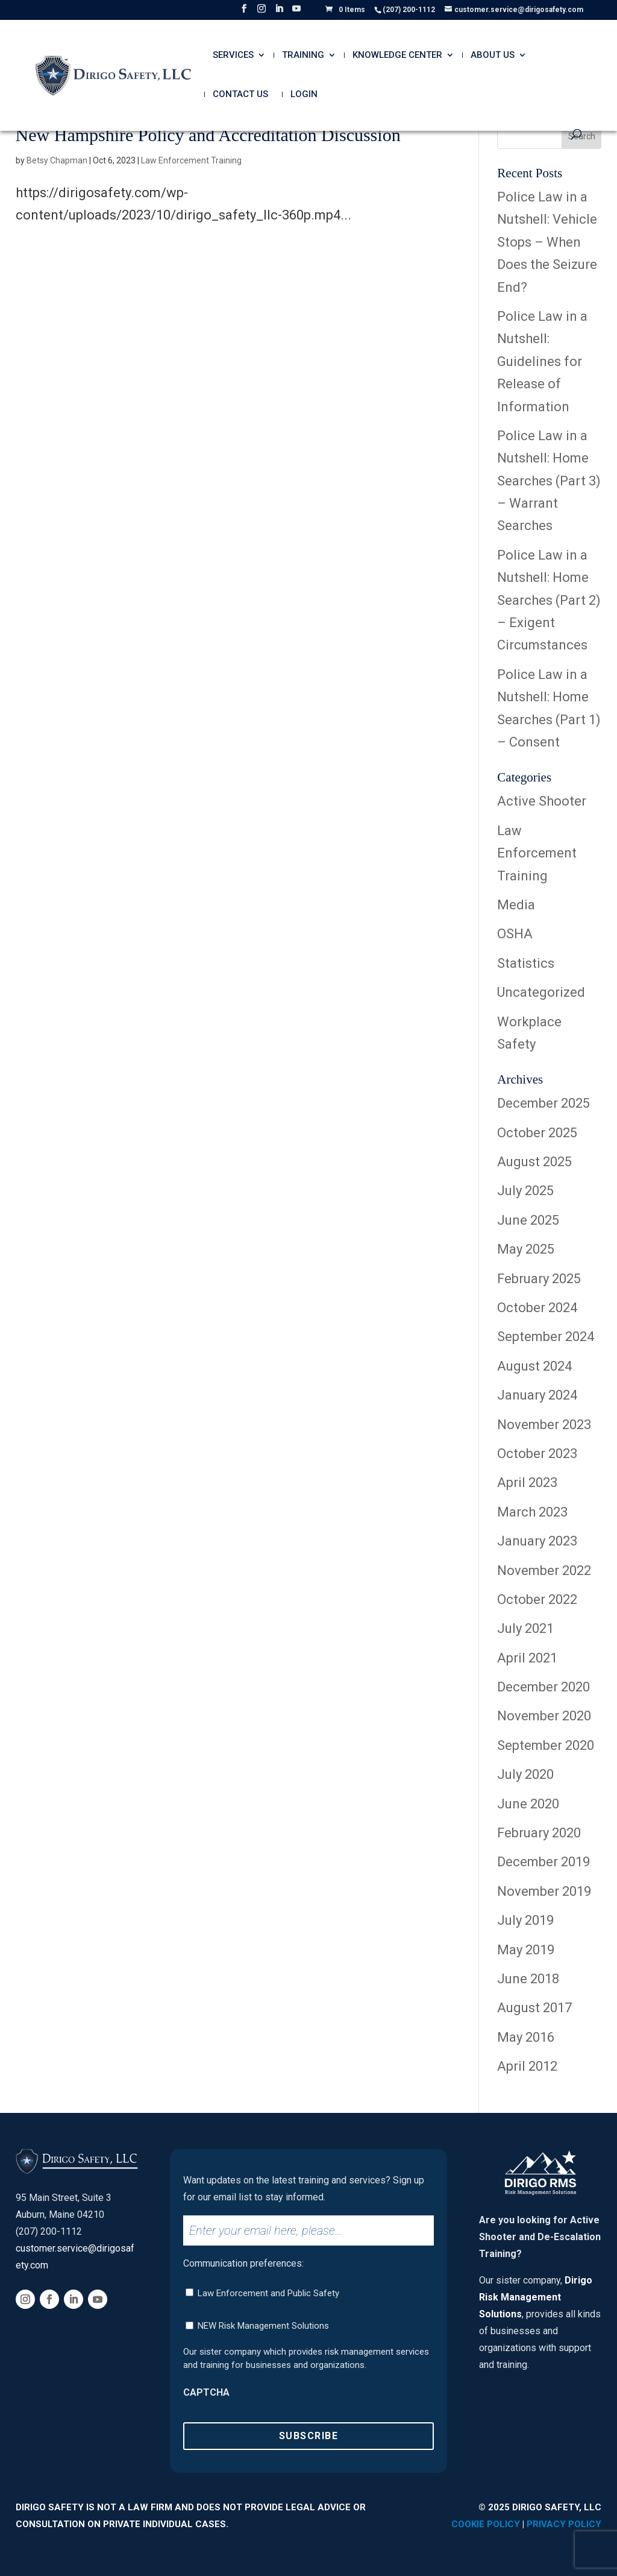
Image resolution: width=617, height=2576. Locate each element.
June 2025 (528, 1220)
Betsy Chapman (57, 160)
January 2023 (537, 1540)
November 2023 (544, 1424)
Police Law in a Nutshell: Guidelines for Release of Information (542, 361)
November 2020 (544, 1715)
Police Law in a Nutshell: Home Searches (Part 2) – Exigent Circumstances (549, 600)
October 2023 (537, 1453)
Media (516, 904)
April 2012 (527, 2066)
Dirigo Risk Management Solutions (535, 2297)
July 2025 (525, 1190)
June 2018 (528, 1978)
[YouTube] (296, 12)
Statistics (525, 963)
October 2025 (537, 1132)
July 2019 (525, 1920)
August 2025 (534, 1161)
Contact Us (240, 94)
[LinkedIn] (279, 12)
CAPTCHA (206, 2392)
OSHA (515, 933)
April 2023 (527, 1482)
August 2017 (534, 2007)
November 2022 (544, 1570)
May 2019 (525, 1949)
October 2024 (537, 1307)
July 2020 (525, 1774)
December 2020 (543, 1686)
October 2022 (537, 1599)
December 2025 (543, 1103)
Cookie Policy (485, 2524)
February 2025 (539, 1278)
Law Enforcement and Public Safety (268, 2293)
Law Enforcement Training (191, 160)
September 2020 (545, 1745)
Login (304, 94)
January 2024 (537, 1395)
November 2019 (544, 1891)
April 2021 (527, 1657)
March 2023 (532, 1512)
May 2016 (525, 2037)
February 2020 (539, 1832)
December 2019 (543, 1861)
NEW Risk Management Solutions (263, 2325)
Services (233, 55)
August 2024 (534, 1366)
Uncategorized (541, 992)
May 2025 (525, 1249)
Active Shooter (541, 801)
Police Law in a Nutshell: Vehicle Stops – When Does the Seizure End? (547, 242)
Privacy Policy (564, 2524)
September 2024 (545, 1336)
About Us (493, 55)
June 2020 (528, 1803)
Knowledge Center (397, 55)
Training (303, 55)
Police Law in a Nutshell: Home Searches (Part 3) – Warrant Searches (549, 481)
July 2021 (525, 1628)
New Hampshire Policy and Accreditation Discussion (208, 135)
